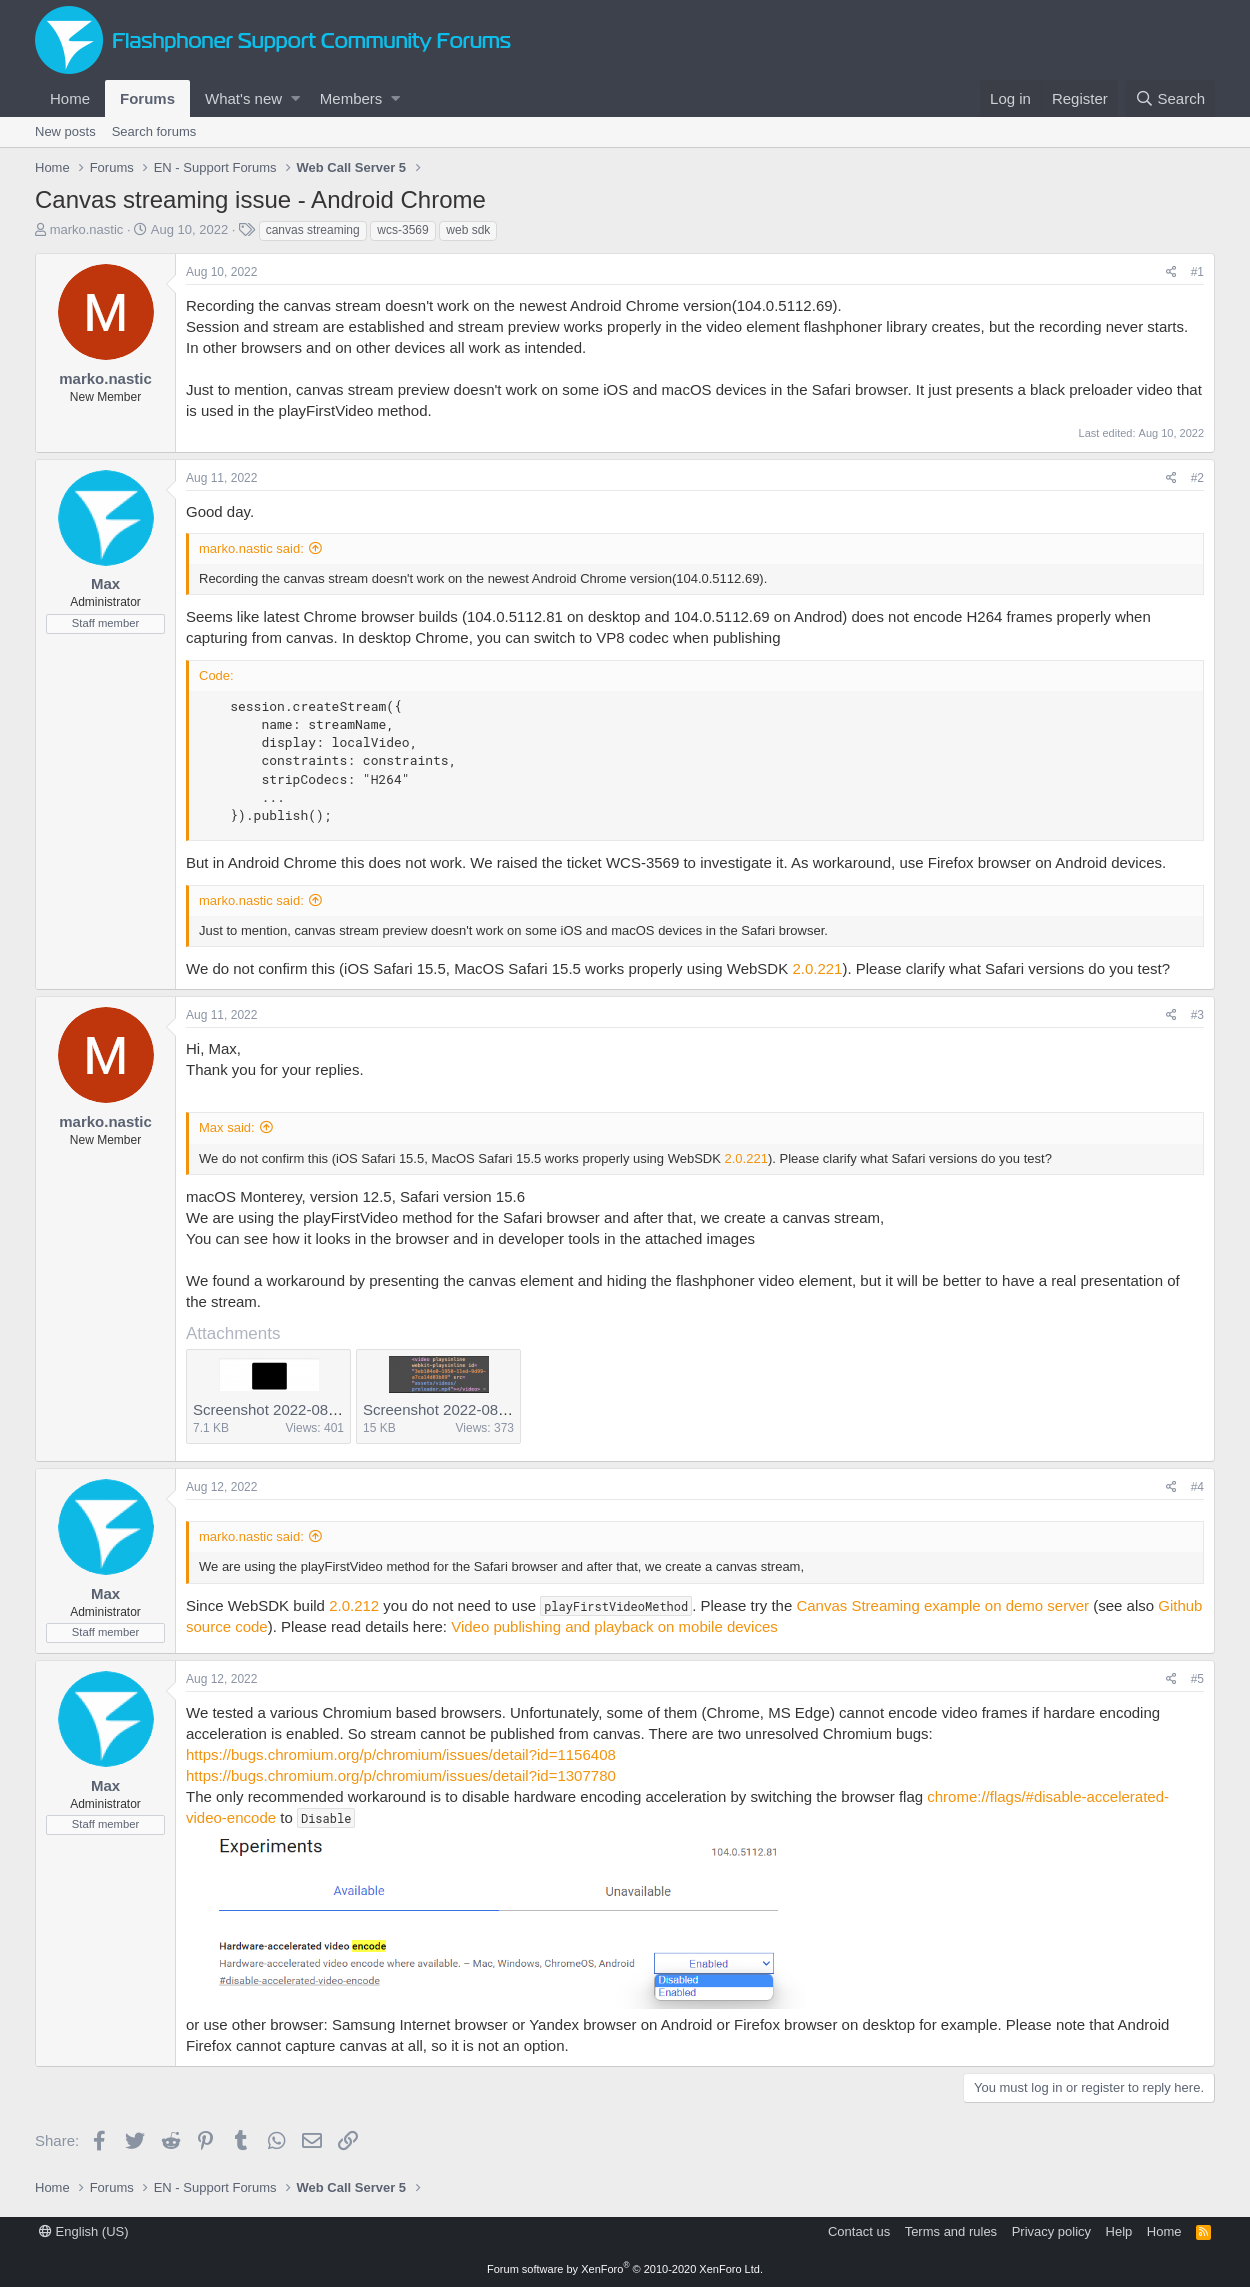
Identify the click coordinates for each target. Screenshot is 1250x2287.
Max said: (227, 1127)
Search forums (154, 131)
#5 (1197, 1679)
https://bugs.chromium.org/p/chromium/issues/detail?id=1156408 (401, 1754)
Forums (147, 98)
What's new (243, 98)
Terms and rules (951, 2231)
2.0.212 (354, 1605)
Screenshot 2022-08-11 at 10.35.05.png (495, 1409)
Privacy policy (1051, 2231)
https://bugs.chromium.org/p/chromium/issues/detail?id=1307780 (401, 1775)
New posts (65, 131)
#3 (1197, 1015)
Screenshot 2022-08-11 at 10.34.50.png (325, 1409)
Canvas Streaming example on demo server (942, 1605)
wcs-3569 (402, 230)
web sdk (468, 230)
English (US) (84, 2231)
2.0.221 (817, 968)
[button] (295, 98)
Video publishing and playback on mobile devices (614, 1626)
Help (1119, 2231)
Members (351, 98)
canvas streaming (313, 230)
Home (70, 98)
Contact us (859, 2231)
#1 (1197, 272)
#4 (1197, 1487)
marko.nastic (87, 229)
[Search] (1170, 98)
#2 (1197, 478)
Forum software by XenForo (625, 2269)
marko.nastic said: (251, 548)
